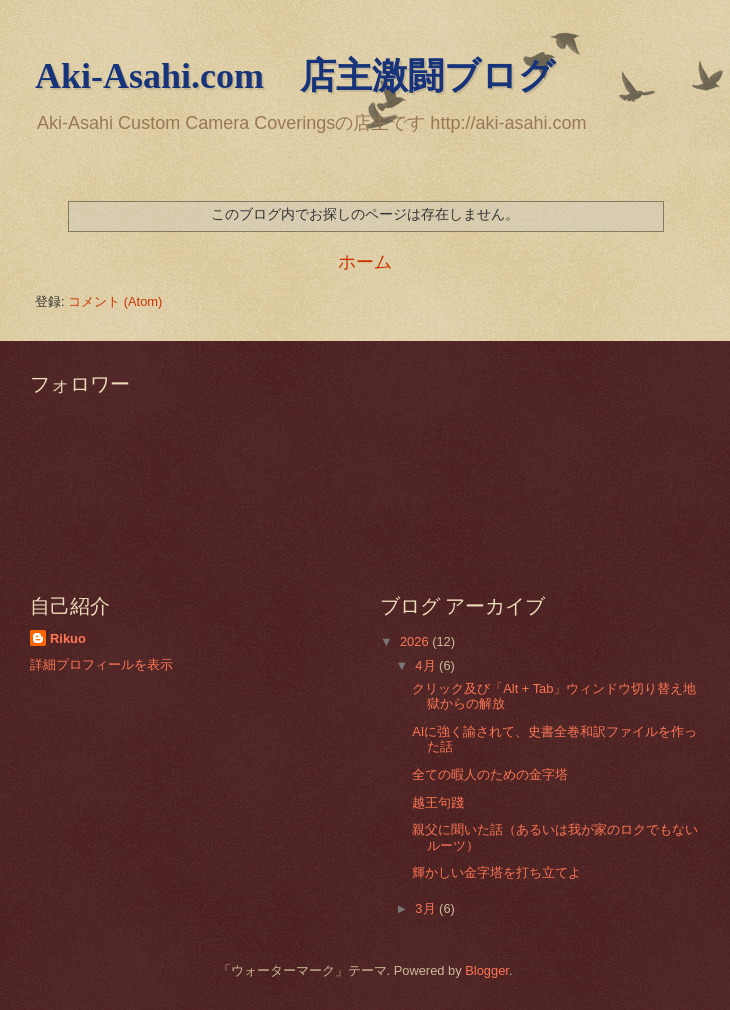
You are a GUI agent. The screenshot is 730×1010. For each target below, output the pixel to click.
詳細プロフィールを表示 (101, 664)
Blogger (487, 970)
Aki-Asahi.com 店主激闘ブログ (295, 76)
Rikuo (68, 638)
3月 (427, 908)
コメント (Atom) (115, 301)
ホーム (365, 262)
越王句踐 (438, 802)
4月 (427, 665)
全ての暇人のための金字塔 (490, 774)
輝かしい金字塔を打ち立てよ (496, 872)
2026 (416, 641)
